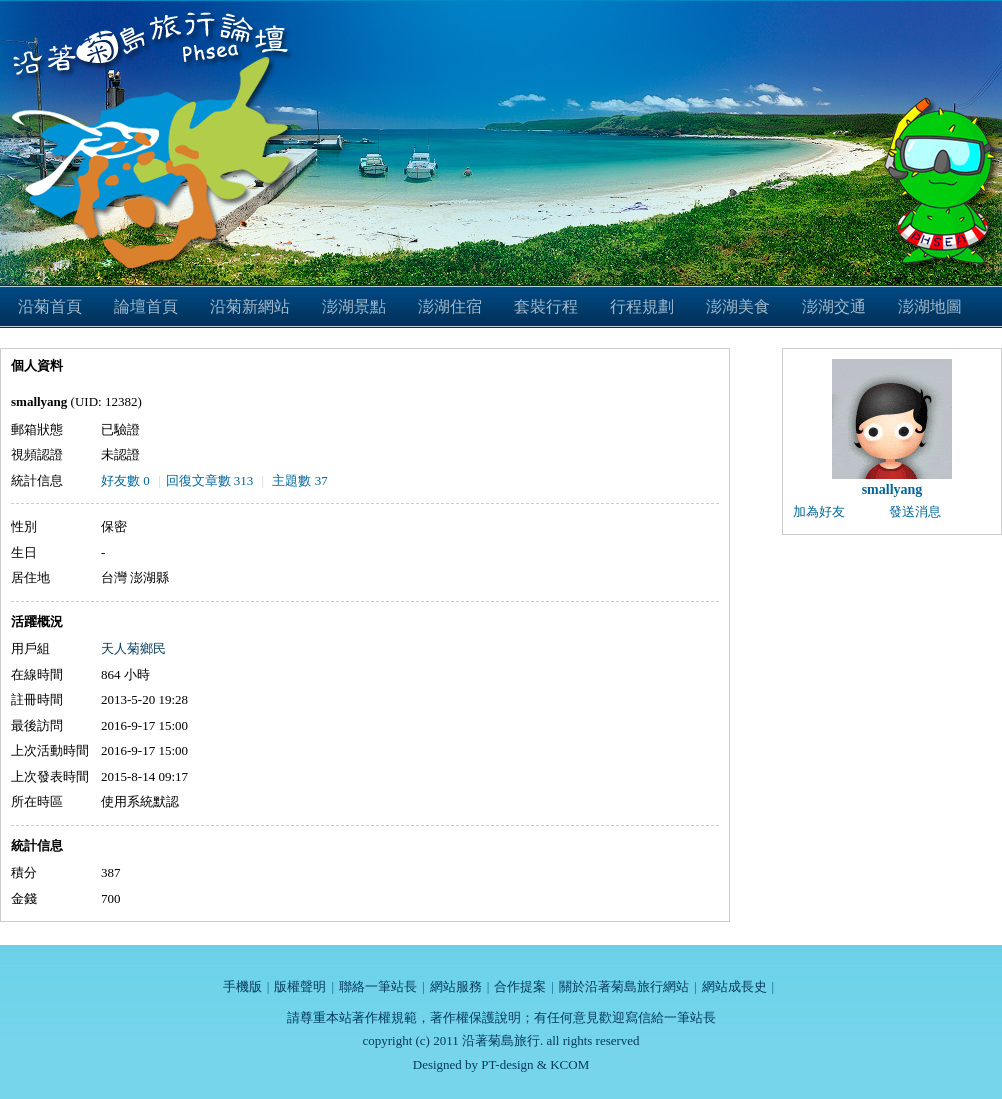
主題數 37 (299, 480)
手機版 (242, 986)
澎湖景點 (354, 306)
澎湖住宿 (450, 306)
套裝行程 (546, 306)
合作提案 (520, 986)
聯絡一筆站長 (378, 986)
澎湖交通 (834, 306)
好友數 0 (125, 480)
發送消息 (915, 511)
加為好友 (819, 511)
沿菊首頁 (50, 306)
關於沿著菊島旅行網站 (624, 986)
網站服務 (456, 986)
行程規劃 (642, 306)
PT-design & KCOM (535, 1064)
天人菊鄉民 (133, 648)
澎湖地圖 (930, 306)
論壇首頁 (146, 306)
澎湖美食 (738, 306)
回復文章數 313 (210, 480)
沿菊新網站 (250, 306)
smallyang (892, 489)
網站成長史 (734, 986)
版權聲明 (300, 986)
